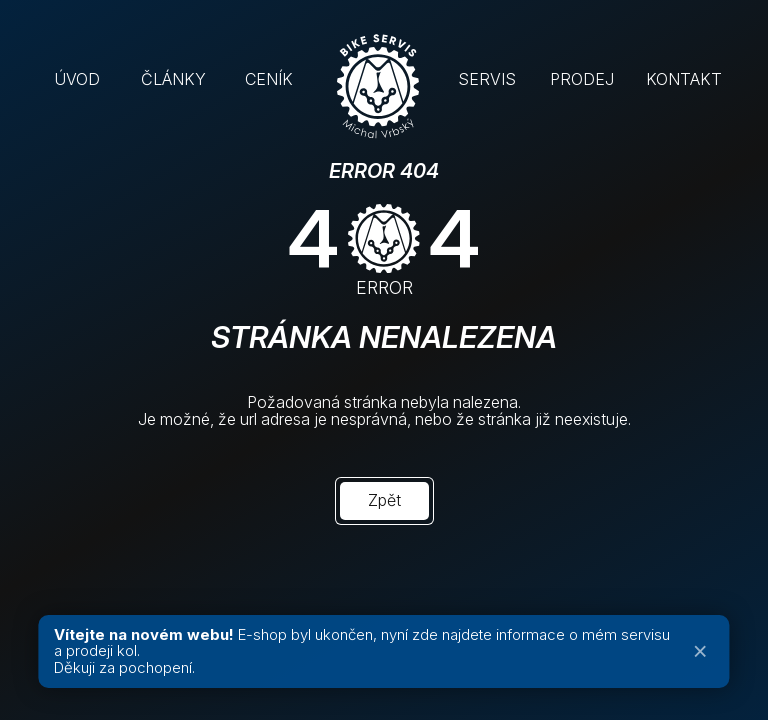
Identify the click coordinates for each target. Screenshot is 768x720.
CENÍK (269, 79)
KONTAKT (684, 79)
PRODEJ (582, 79)
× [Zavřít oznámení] (700, 651)
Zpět (384, 500)
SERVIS (487, 79)
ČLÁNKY (173, 79)
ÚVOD (77, 79)
